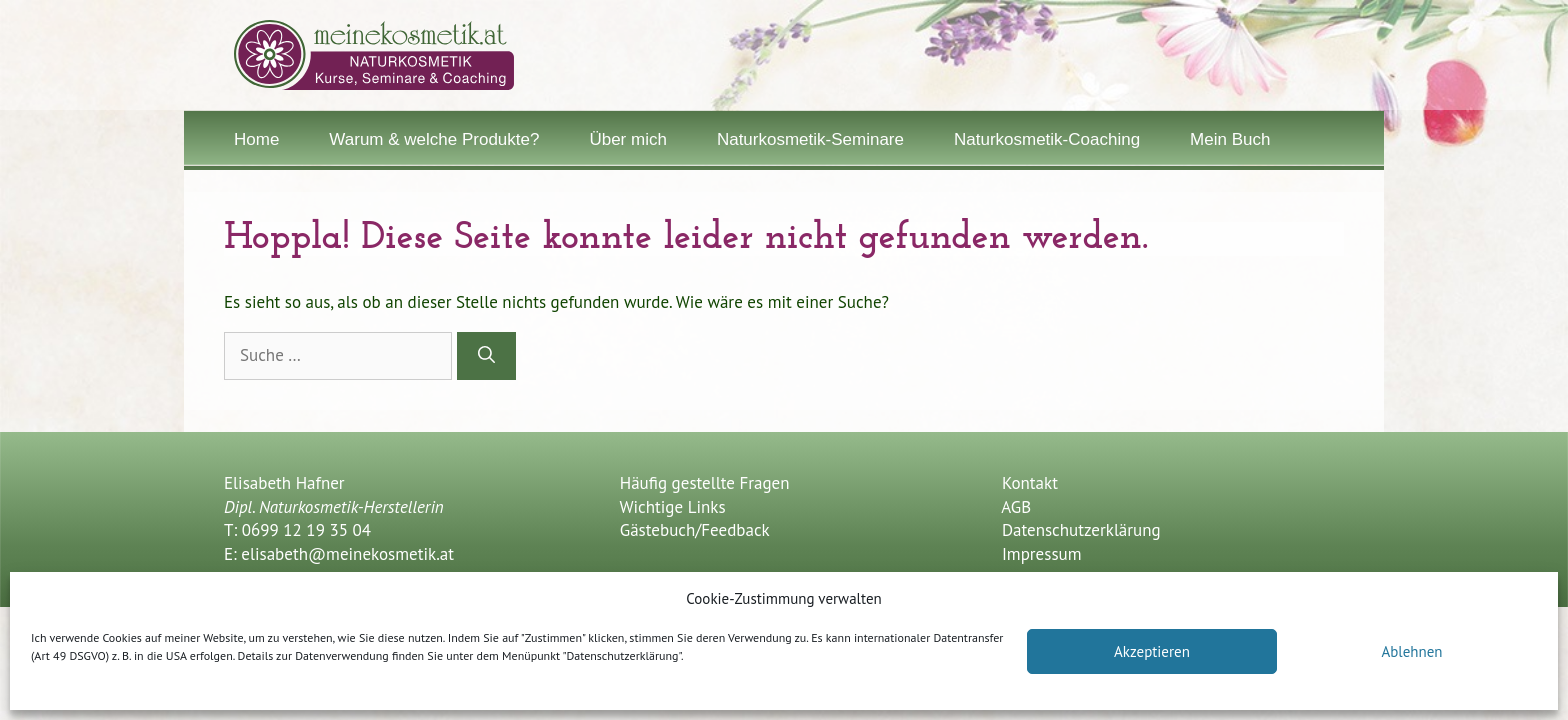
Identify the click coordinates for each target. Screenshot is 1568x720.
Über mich (627, 139)
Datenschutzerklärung (1081, 530)
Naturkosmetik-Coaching (1047, 139)
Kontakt (1030, 483)
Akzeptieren (1152, 651)
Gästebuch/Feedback (692, 530)
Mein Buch (1230, 139)
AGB (1016, 507)
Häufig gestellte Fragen (702, 483)
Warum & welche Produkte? (434, 139)
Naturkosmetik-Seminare (810, 139)
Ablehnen (1411, 651)
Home (256, 139)
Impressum (1042, 554)
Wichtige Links (670, 507)
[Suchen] (486, 356)
